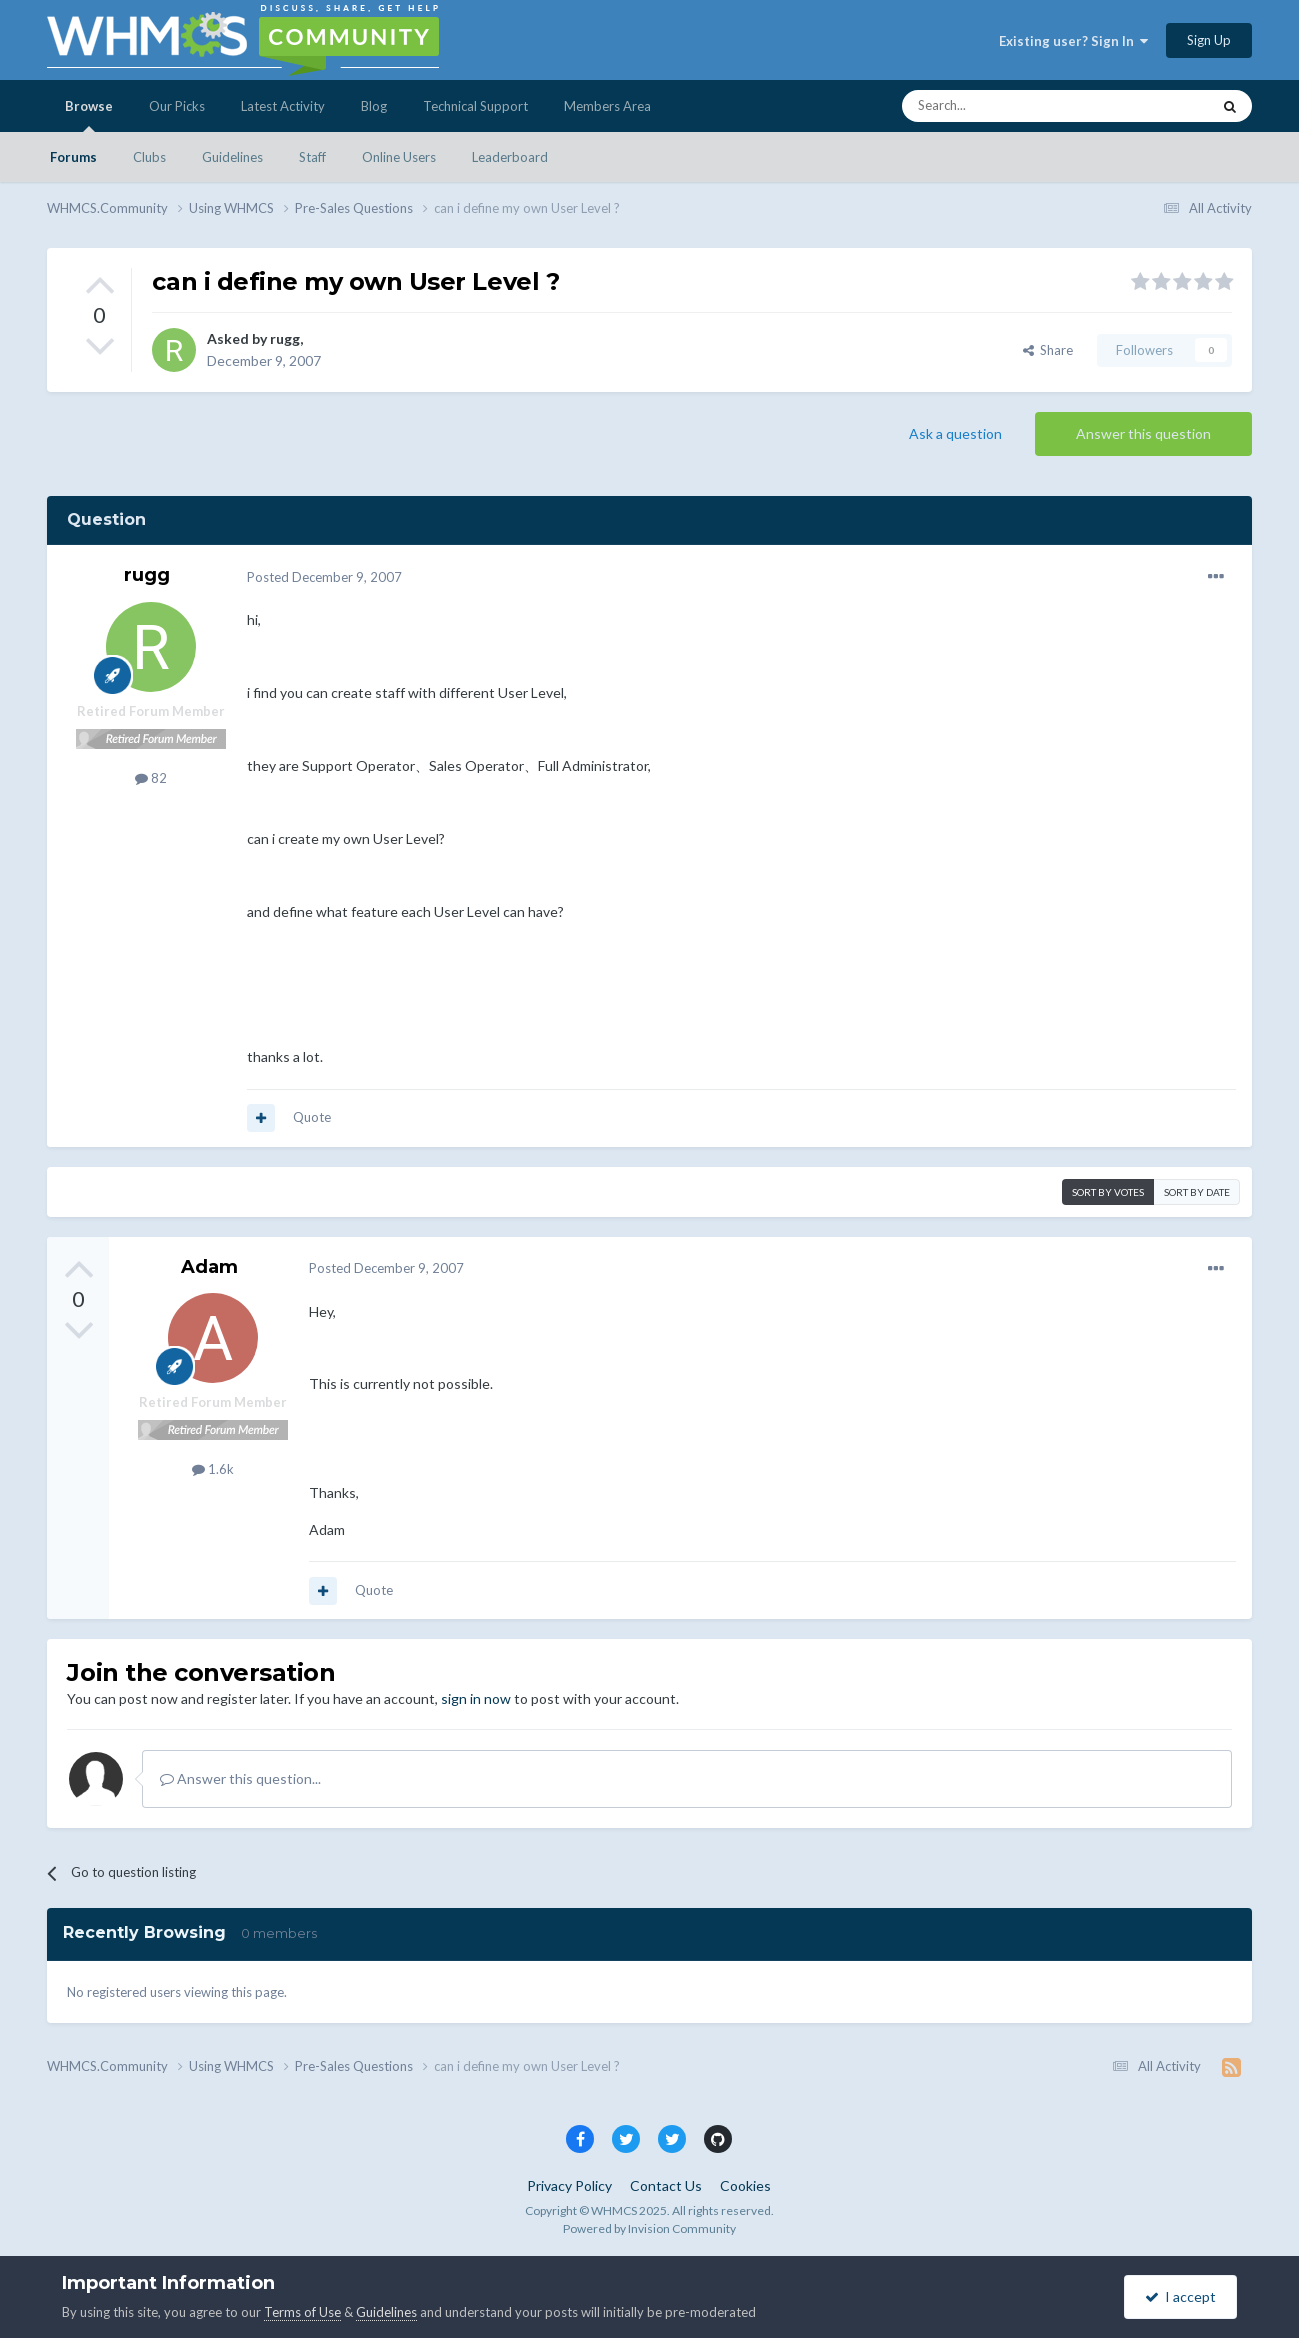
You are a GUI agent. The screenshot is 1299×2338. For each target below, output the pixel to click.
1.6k (213, 1469)
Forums (73, 157)
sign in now (476, 1698)
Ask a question (955, 433)
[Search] (1009, 106)
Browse (89, 115)
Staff (312, 157)
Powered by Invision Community (649, 2228)
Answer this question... (240, 1778)
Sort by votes (1108, 1192)
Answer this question (1143, 433)
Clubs (149, 157)
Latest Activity (283, 106)
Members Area (607, 106)
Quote (312, 1117)
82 (151, 778)
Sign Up (1209, 40)
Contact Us (666, 2185)
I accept (1180, 2296)
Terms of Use (302, 2312)
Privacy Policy (569, 2185)
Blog (374, 106)
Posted (324, 577)
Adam (209, 1267)
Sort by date (1197, 1192)
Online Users (399, 157)
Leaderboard (510, 157)
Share (1048, 350)
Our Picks (177, 106)
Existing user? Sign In (1073, 41)
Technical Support (475, 106)
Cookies (745, 2185)
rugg (285, 338)
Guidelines (232, 157)
